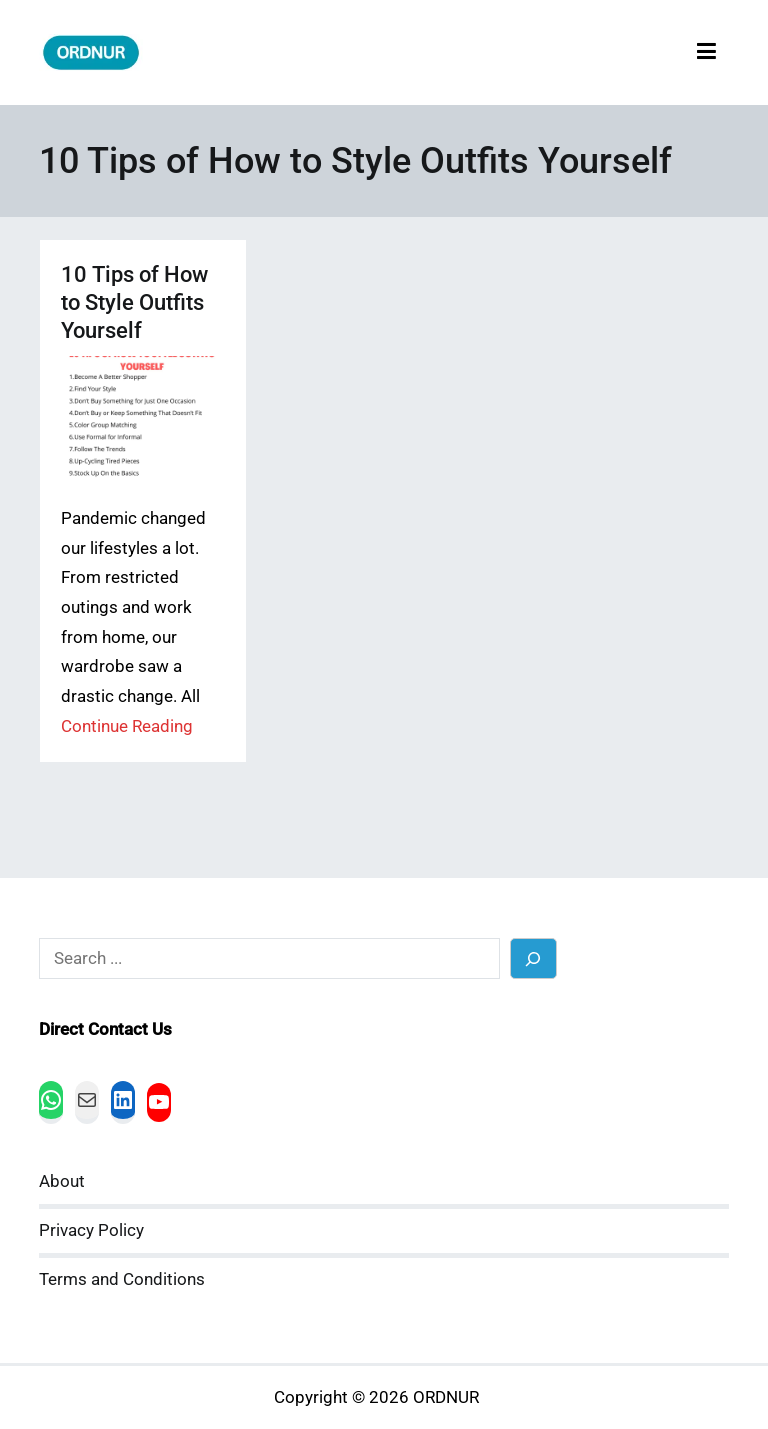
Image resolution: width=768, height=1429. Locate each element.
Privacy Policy (91, 1230)
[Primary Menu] (706, 52)
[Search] (533, 958)
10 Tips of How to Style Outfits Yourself (134, 302)
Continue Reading (127, 726)
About (62, 1181)
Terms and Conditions (122, 1279)
